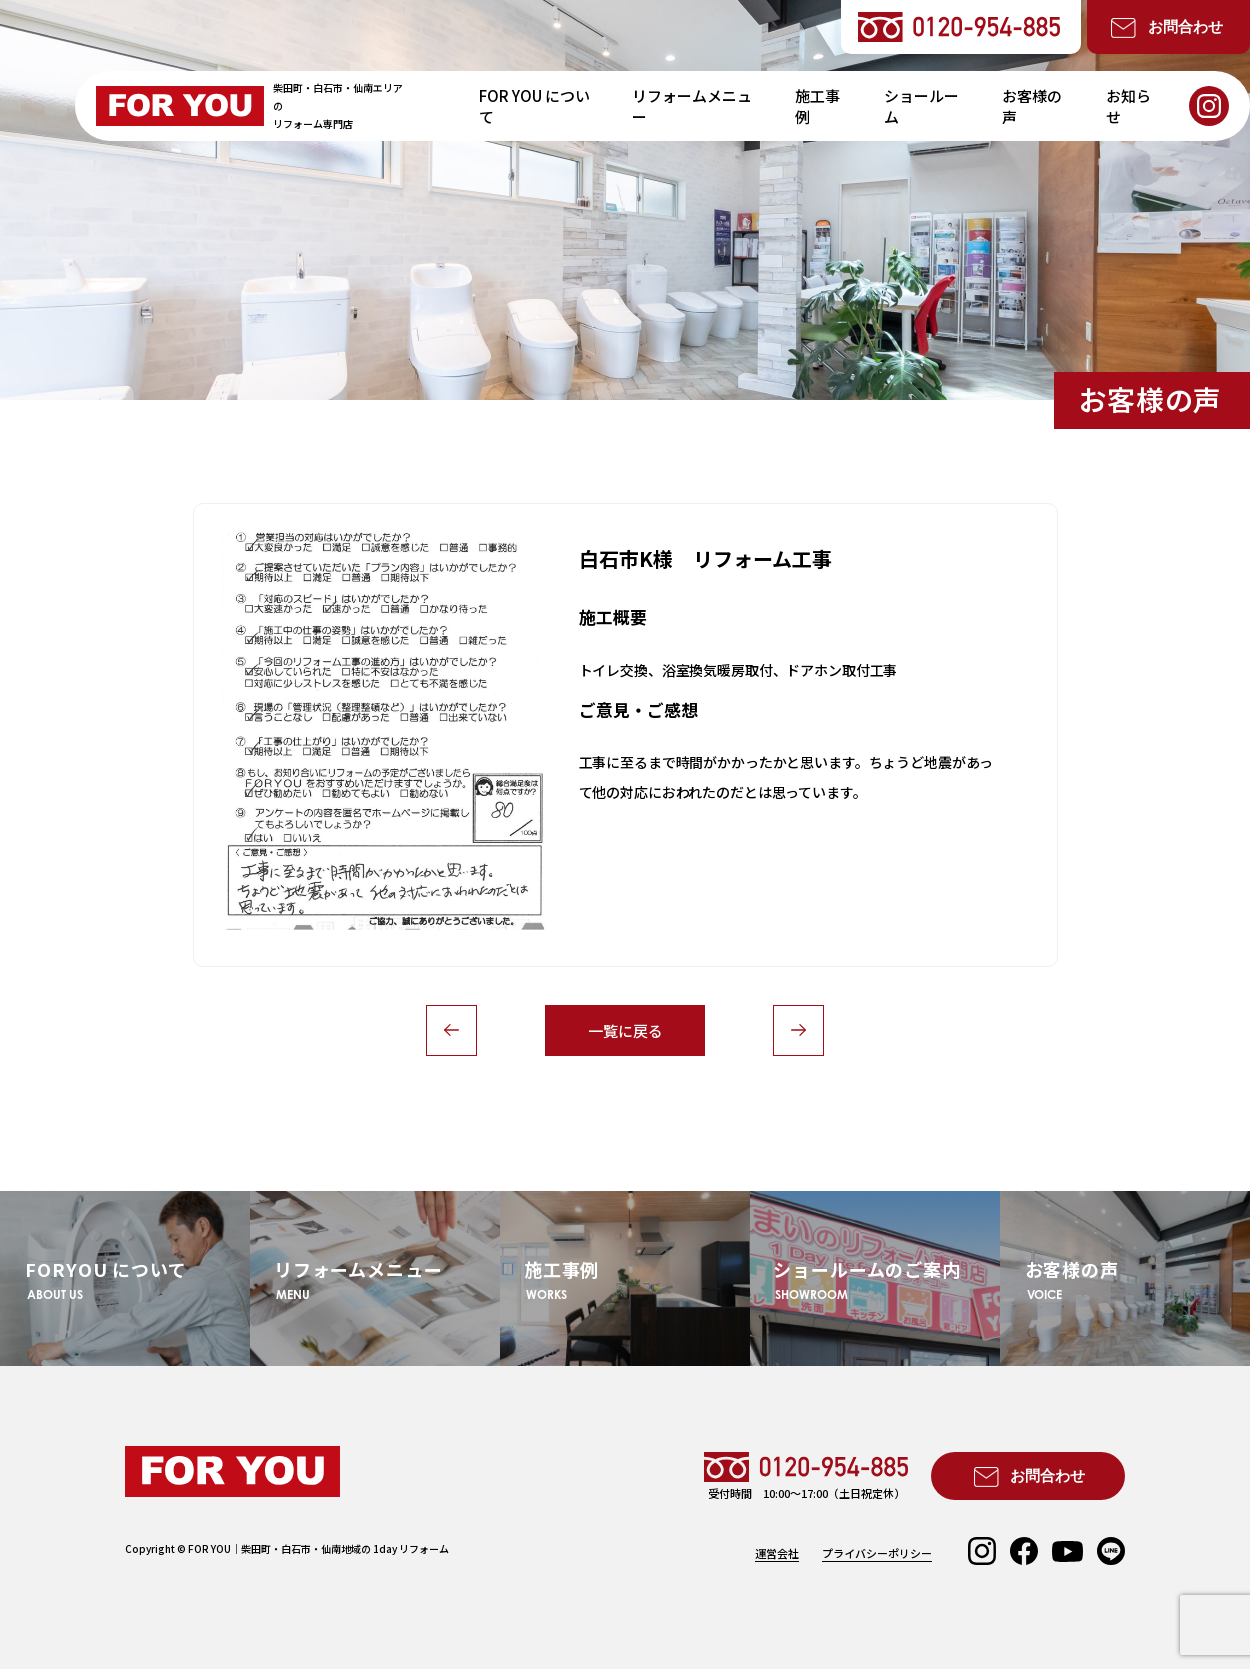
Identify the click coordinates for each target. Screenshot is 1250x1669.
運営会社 (777, 1553)
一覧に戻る (625, 1030)
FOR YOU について (534, 106)
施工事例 (817, 106)
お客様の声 (1032, 106)
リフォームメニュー (692, 106)
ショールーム (921, 106)
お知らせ (1128, 106)
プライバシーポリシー (877, 1553)
